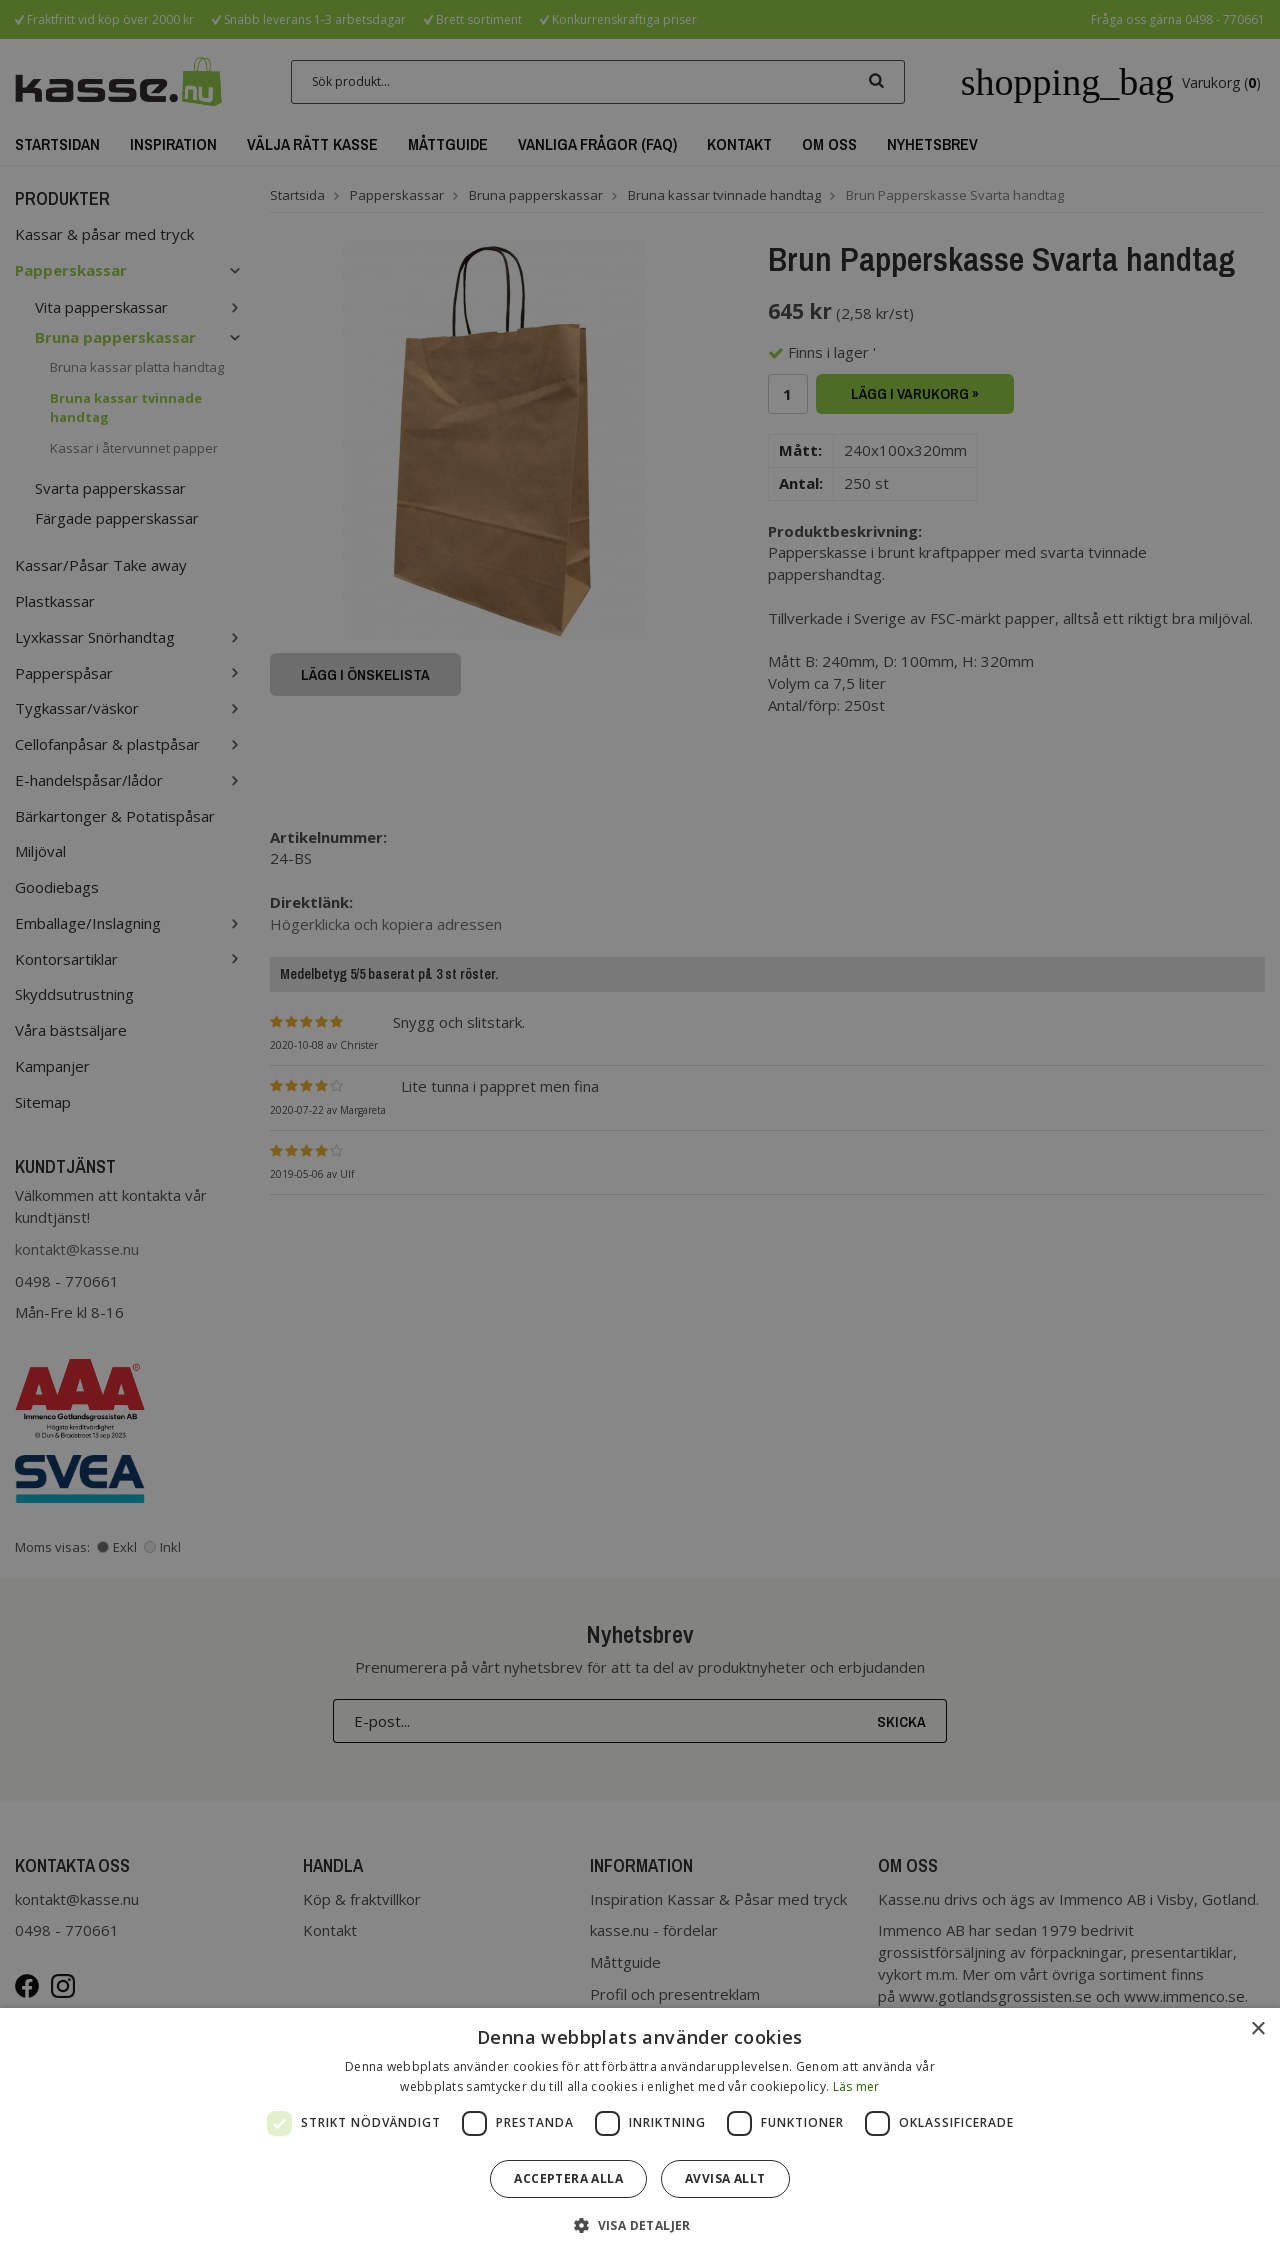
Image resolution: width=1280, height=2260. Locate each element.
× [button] (1257, 2029)
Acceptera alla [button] (568, 2178)
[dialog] (640, 2134)
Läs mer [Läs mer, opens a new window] (856, 2086)
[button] (640, 2224)
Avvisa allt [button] (725, 2178)
